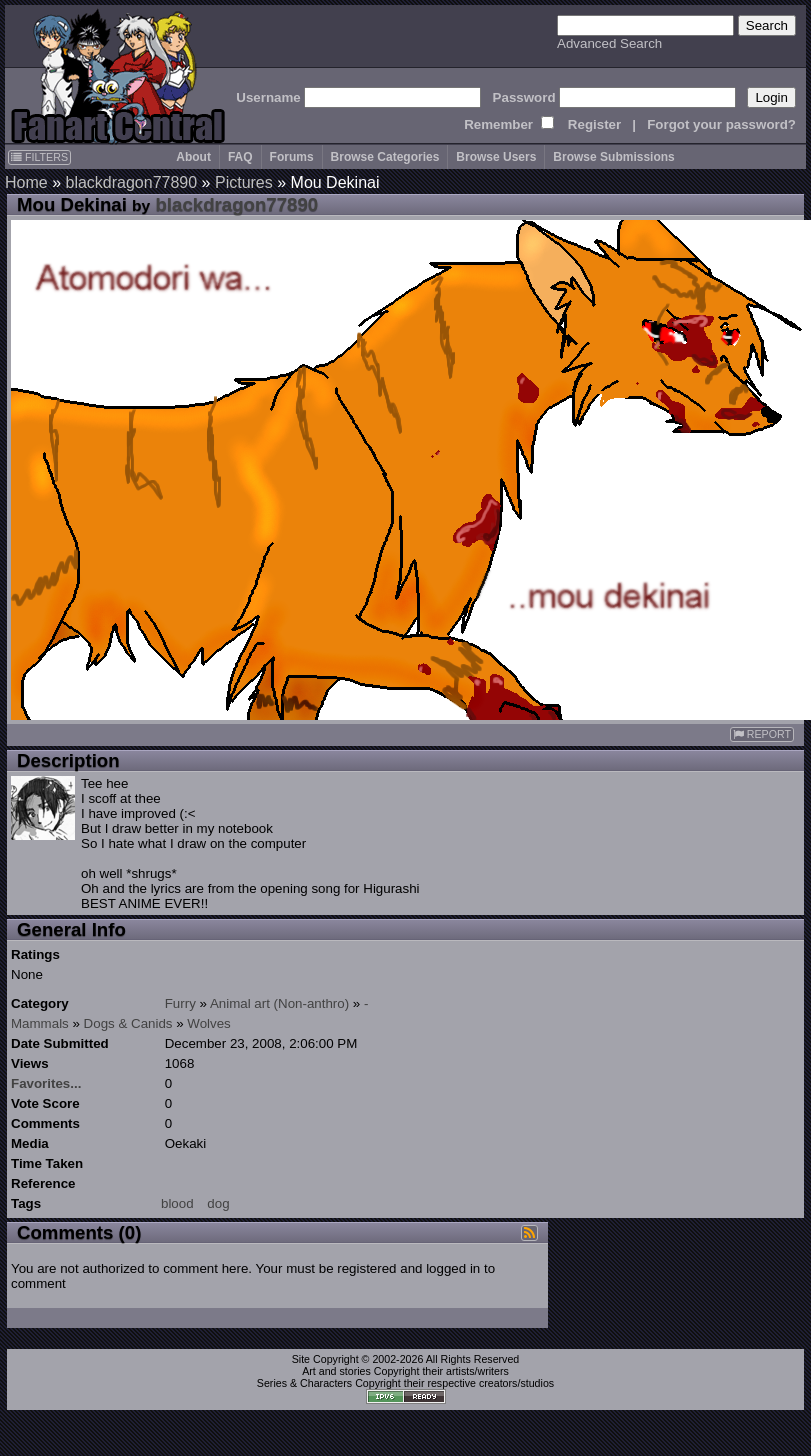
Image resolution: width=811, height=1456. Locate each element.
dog (218, 1203)
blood (177, 1203)
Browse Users (496, 157)
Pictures (244, 182)
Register (594, 124)
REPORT (762, 734)
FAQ (240, 157)
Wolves (208, 1023)
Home (26, 182)
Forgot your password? (721, 124)
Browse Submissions (613, 157)
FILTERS (39, 157)
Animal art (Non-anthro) (279, 1003)
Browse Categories (385, 157)
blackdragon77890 (131, 182)
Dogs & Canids (128, 1023)
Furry (180, 1003)
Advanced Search (609, 43)
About (193, 157)
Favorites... (46, 1083)
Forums (292, 157)
